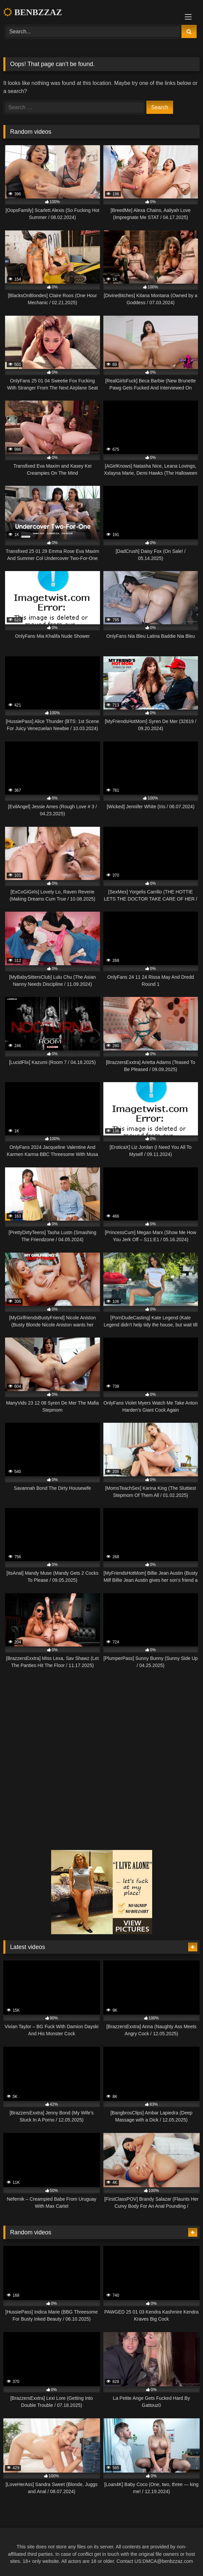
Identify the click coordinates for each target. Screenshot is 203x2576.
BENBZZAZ (32, 12)
